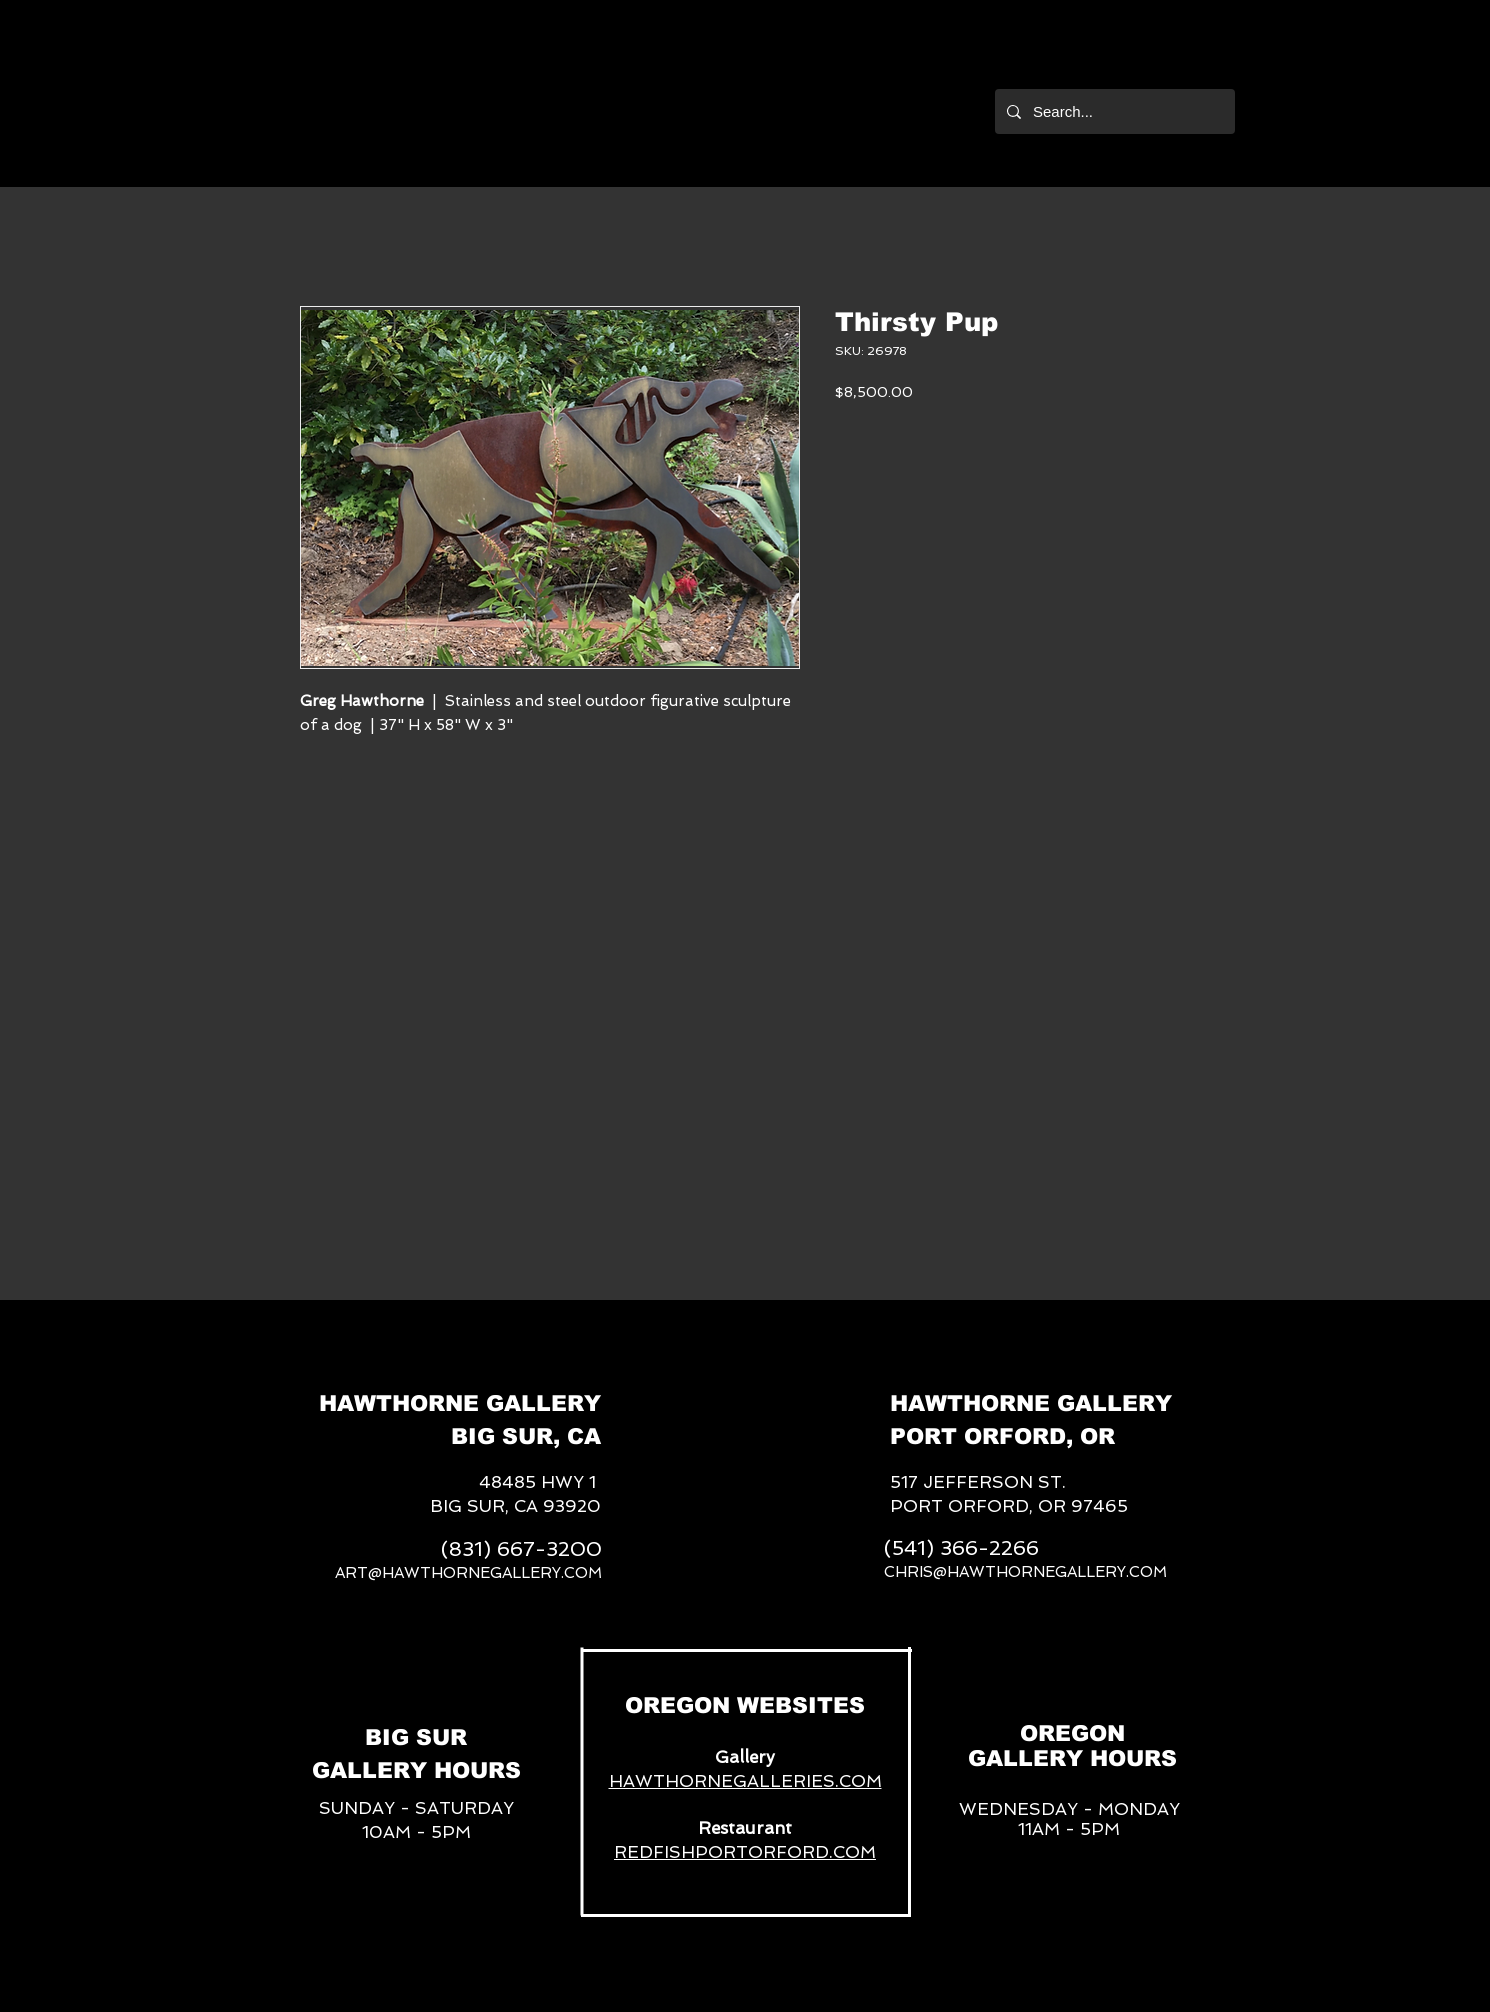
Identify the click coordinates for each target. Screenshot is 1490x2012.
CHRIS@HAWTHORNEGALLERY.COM (1025, 1572)
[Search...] (1113, 111)
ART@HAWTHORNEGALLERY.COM (468, 1573)
